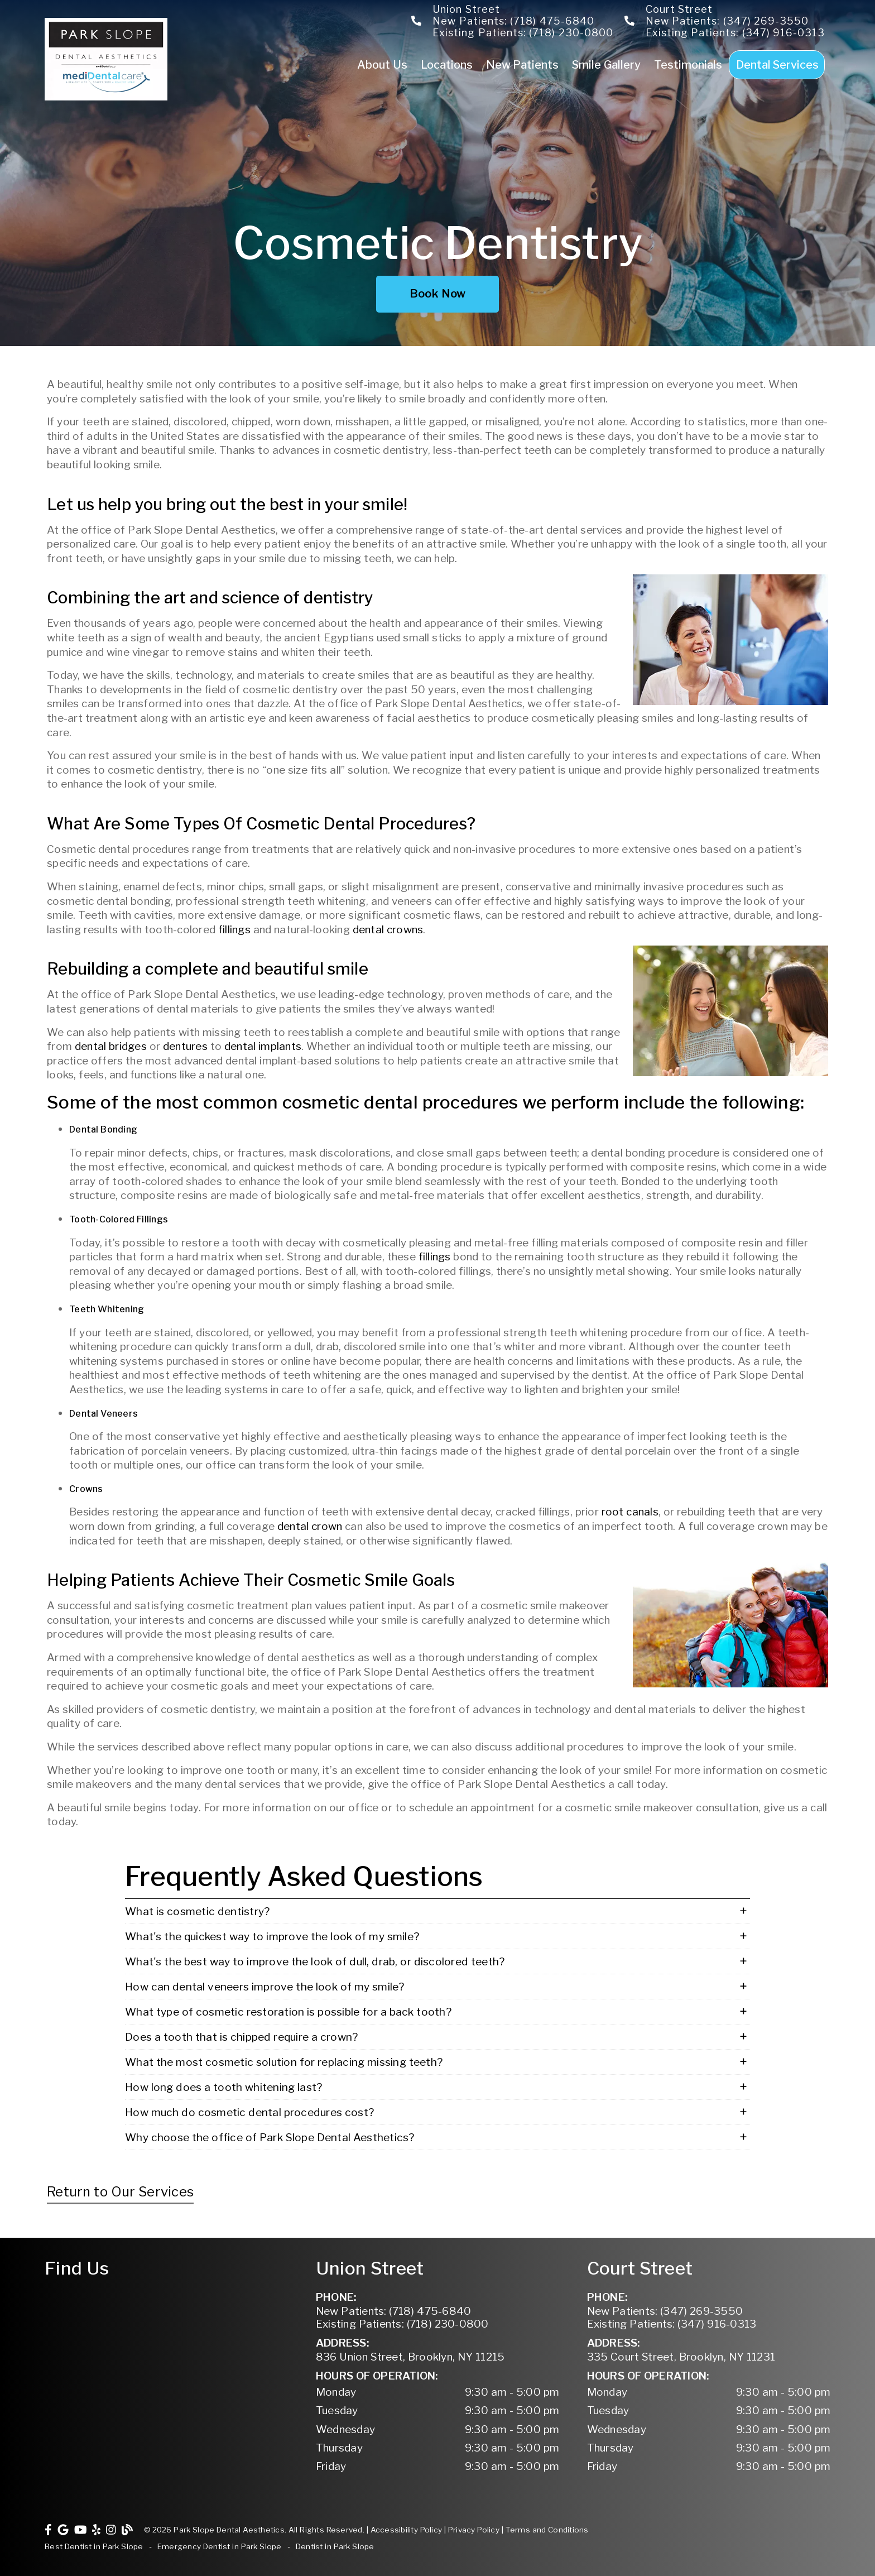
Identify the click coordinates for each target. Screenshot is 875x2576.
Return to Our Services (120, 2192)
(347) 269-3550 (766, 21)
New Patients (522, 64)
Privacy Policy (473, 2529)
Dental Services (777, 64)
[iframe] (166, 2332)
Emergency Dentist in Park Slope (219, 2546)
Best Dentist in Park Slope (94, 2546)
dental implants (262, 1046)
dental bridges (111, 1046)
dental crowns (388, 929)
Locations (447, 64)
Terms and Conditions (547, 2529)
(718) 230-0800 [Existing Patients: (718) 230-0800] (402, 2324)
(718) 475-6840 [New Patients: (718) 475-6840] (394, 2311)
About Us (382, 64)
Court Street (679, 9)
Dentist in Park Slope (335, 2546)
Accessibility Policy (407, 2529)
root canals (630, 1511)
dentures (185, 1046)
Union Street (466, 9)
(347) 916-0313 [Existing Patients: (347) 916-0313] (672, 2324)
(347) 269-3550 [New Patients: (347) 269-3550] (665, 2311)
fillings (234, 929)
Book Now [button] (438, 293)
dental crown (310, 1526)
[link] (107, 97)
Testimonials (688, 64)
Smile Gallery (606, 64)
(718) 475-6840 (552, 21)
